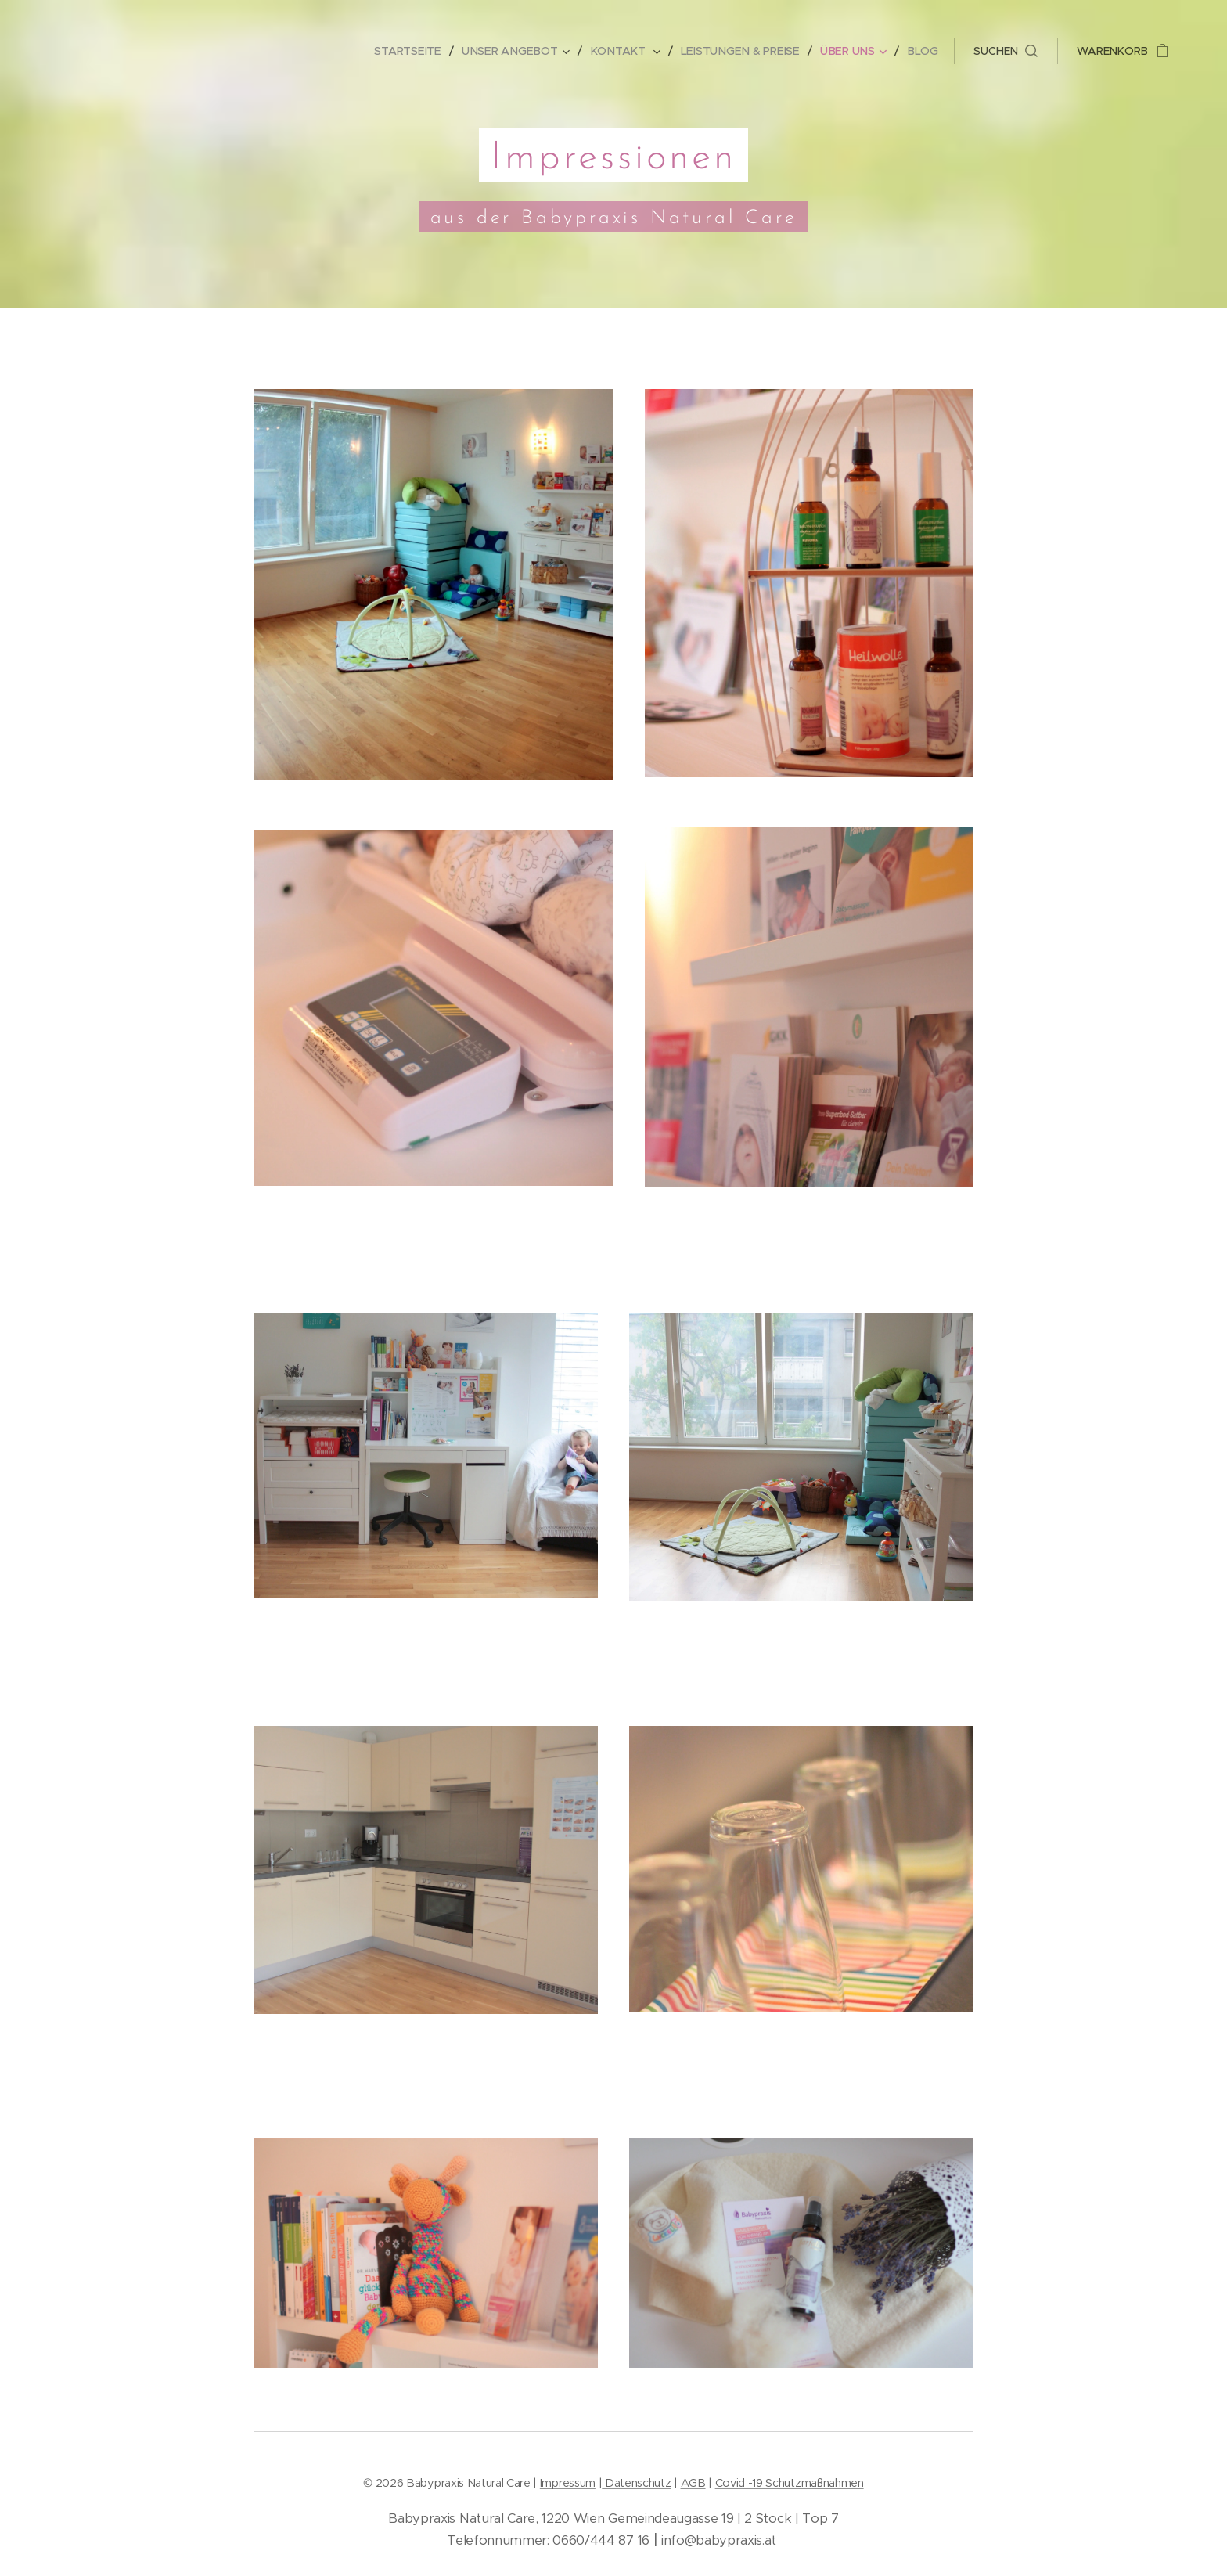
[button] (1005, 50)
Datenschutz (636, 2483)
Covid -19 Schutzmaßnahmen (789, 2483)
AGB (693, 2483)
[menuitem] (418, 50)
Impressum (568, 2483)
